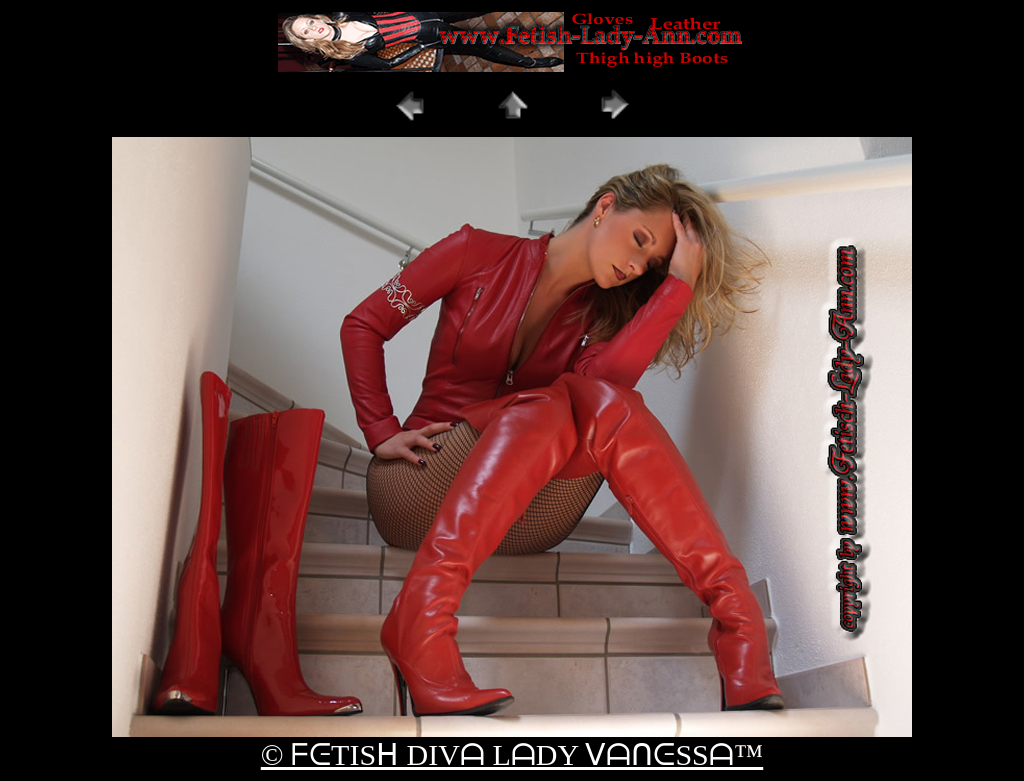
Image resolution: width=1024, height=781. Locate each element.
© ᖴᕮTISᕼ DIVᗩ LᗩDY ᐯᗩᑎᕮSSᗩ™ (512, 754)
